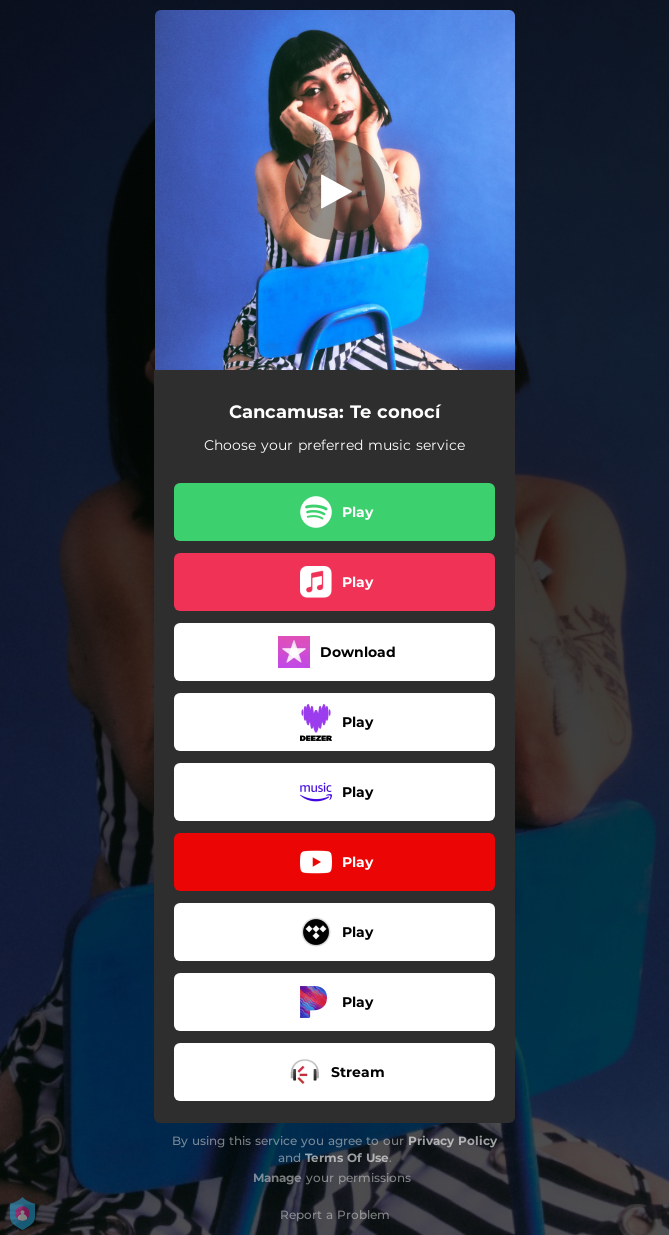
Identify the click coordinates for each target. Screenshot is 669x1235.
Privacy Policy (452, 1140)
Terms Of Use (347, 1157)
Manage (277, 1177)
